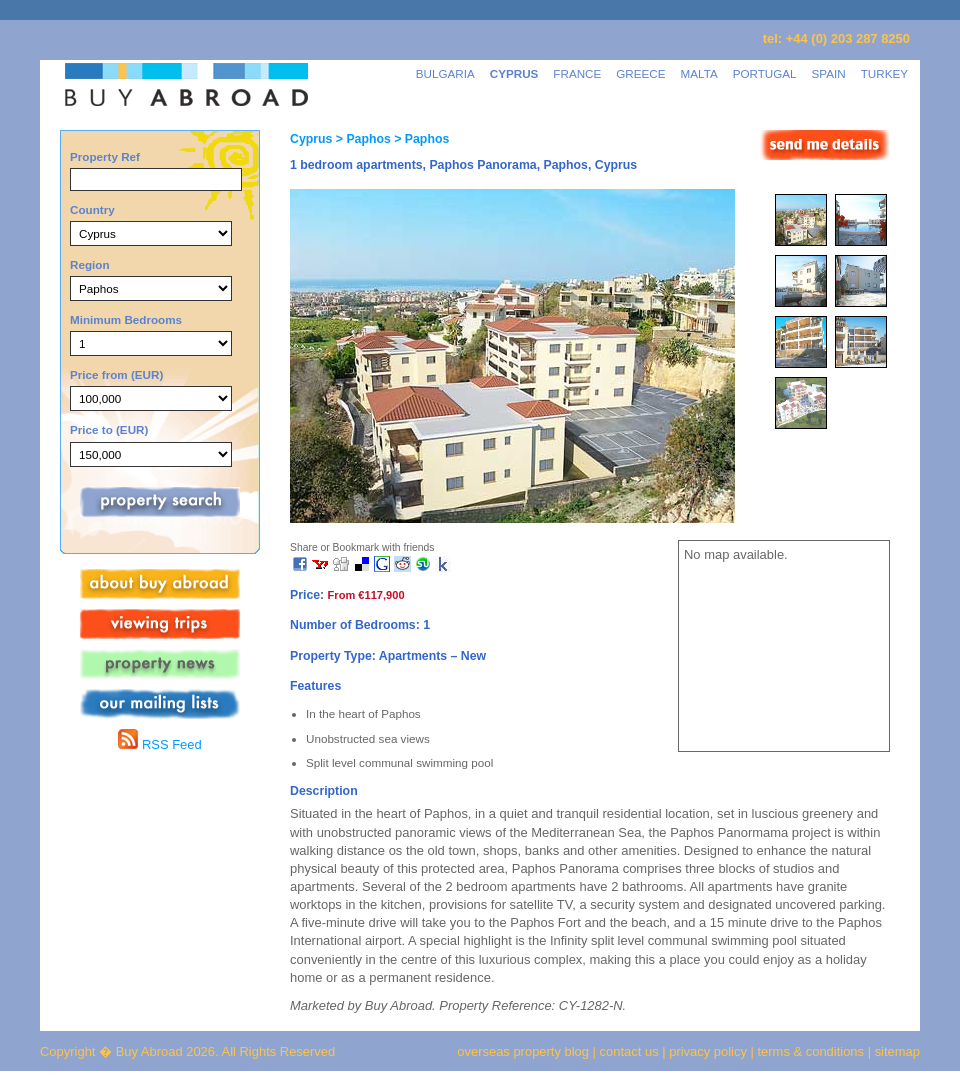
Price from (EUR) (116, 374)
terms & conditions (813, 1051)
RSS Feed (159, 744)
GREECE (640, 73)
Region (90, 264)
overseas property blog (523, 1051)
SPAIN (829, 73)
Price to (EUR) (109, 429)
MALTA (699, 73)
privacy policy (708, 1051)
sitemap (895, 1051)
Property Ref (105, 156)
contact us (629, 1051)
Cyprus (311, 139)
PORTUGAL (765, 73)
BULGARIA (445, 73)
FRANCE (577, 73)
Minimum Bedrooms (126, 319)
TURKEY (884, 73)
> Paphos (361, 139)
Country (92, 209)
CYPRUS (514, 73)
